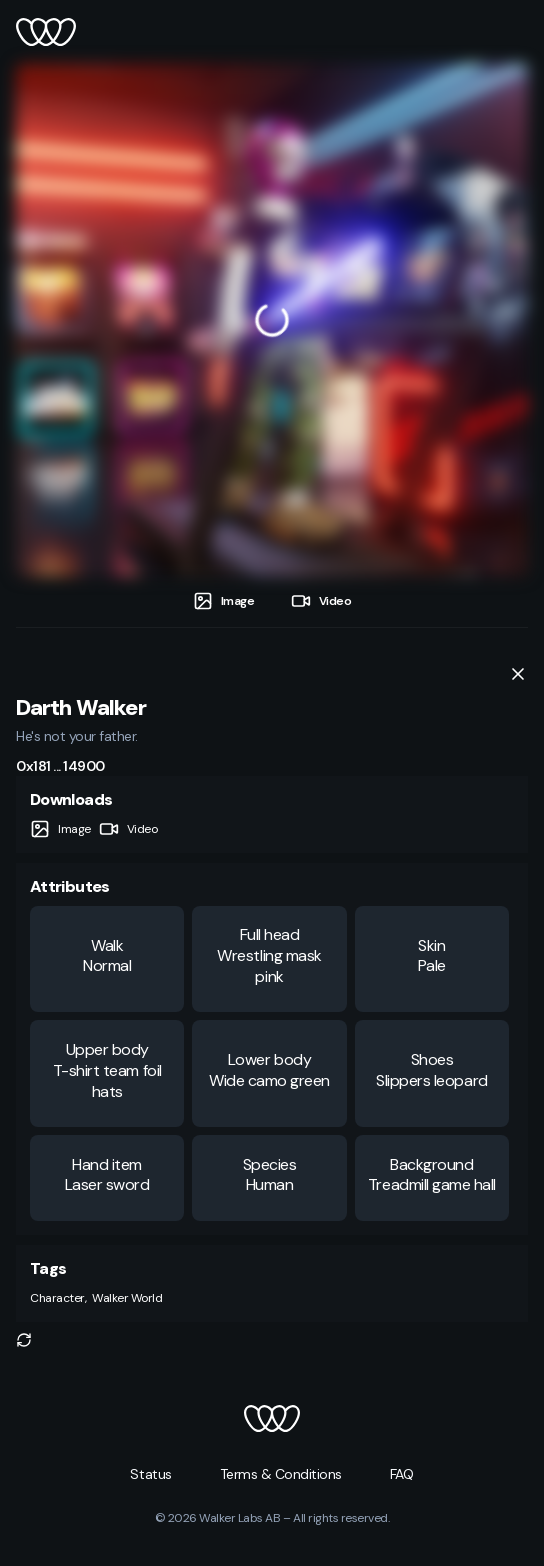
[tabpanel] (272, 320)
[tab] (224, 601)
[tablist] (272, 602)
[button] (24, 1340)
